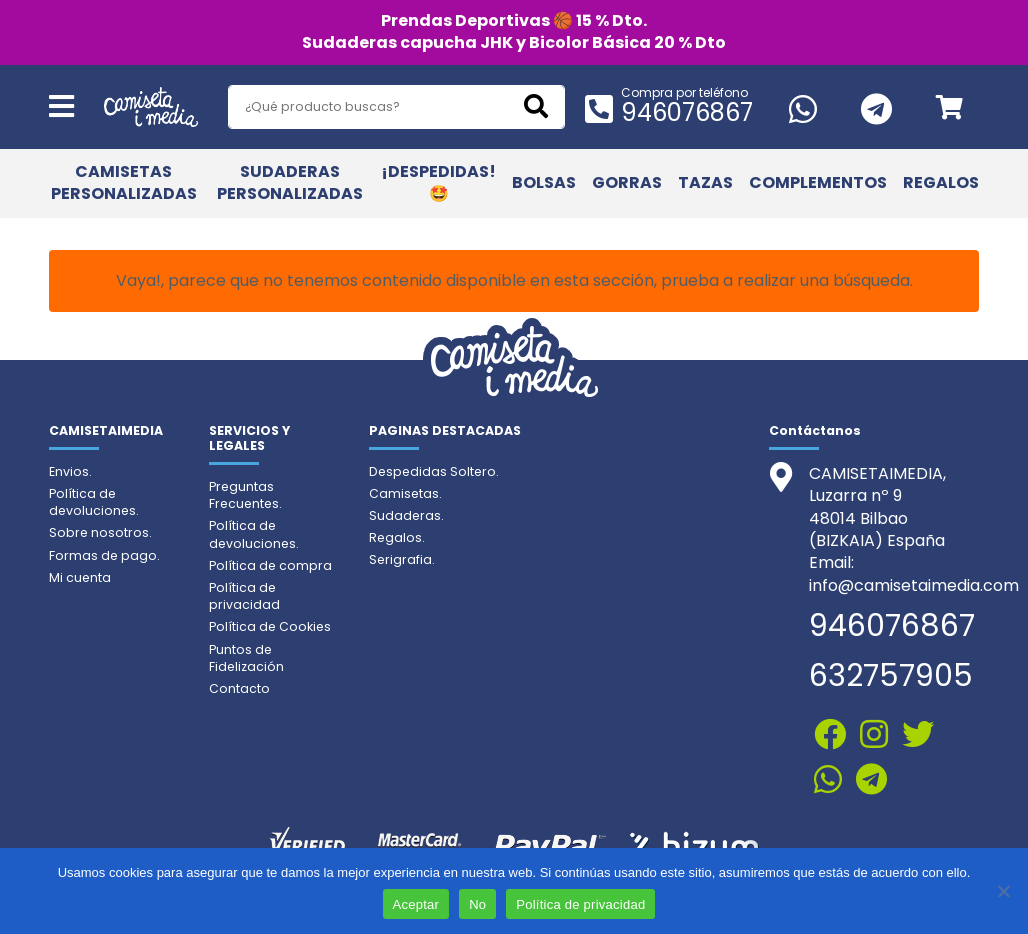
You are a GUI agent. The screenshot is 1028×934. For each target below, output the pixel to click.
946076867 (687, 113)
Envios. (70, 471)
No (477, 904)
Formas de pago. (104, 555)
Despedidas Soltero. (434, 471)
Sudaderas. (406, 515)
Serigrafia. (402, 559)
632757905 (891, 676)
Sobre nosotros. (100, 532)
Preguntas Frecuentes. (245, 495)
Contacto (239, 688)
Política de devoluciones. (94, 502)
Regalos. (397, 537)
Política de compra (270, 565)
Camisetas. (405, 493)
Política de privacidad (244, 596)
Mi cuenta (80, 577)
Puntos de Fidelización (246, 658)
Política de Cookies (270, 626)
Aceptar (416, 904)
